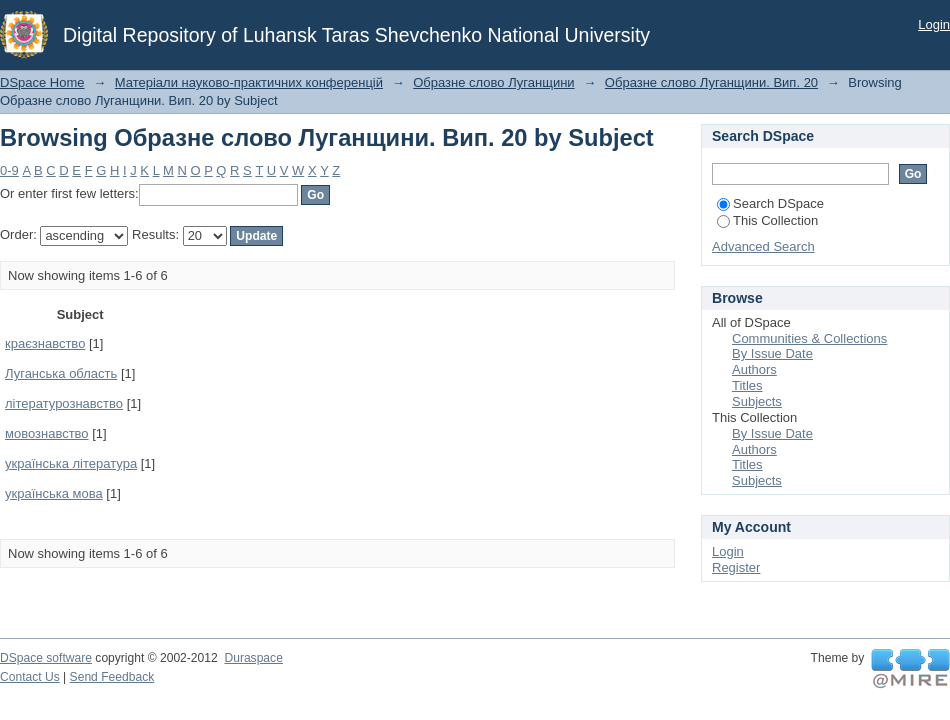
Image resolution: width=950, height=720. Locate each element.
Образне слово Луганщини (493, 82)
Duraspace (253, 658)
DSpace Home (42, 82)
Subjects (757, 401)
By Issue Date (772, 353)
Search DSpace (770, 203)
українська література (71, 463)
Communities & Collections (809, 338)
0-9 (9, 170)
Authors (754, 369)
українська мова (54, 493)
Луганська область (61, 373)
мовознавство (47, 433)
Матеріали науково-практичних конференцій (249, 82)
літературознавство (64, 403)
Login (934, 24)
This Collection (767, 220)
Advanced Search (763, 246)
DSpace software (46, 658)
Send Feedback (112, 677)
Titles (747, 385)
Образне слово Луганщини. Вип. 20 (711, 82)
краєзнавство (45, 343)
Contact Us (30, 677)
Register (736, 567)
